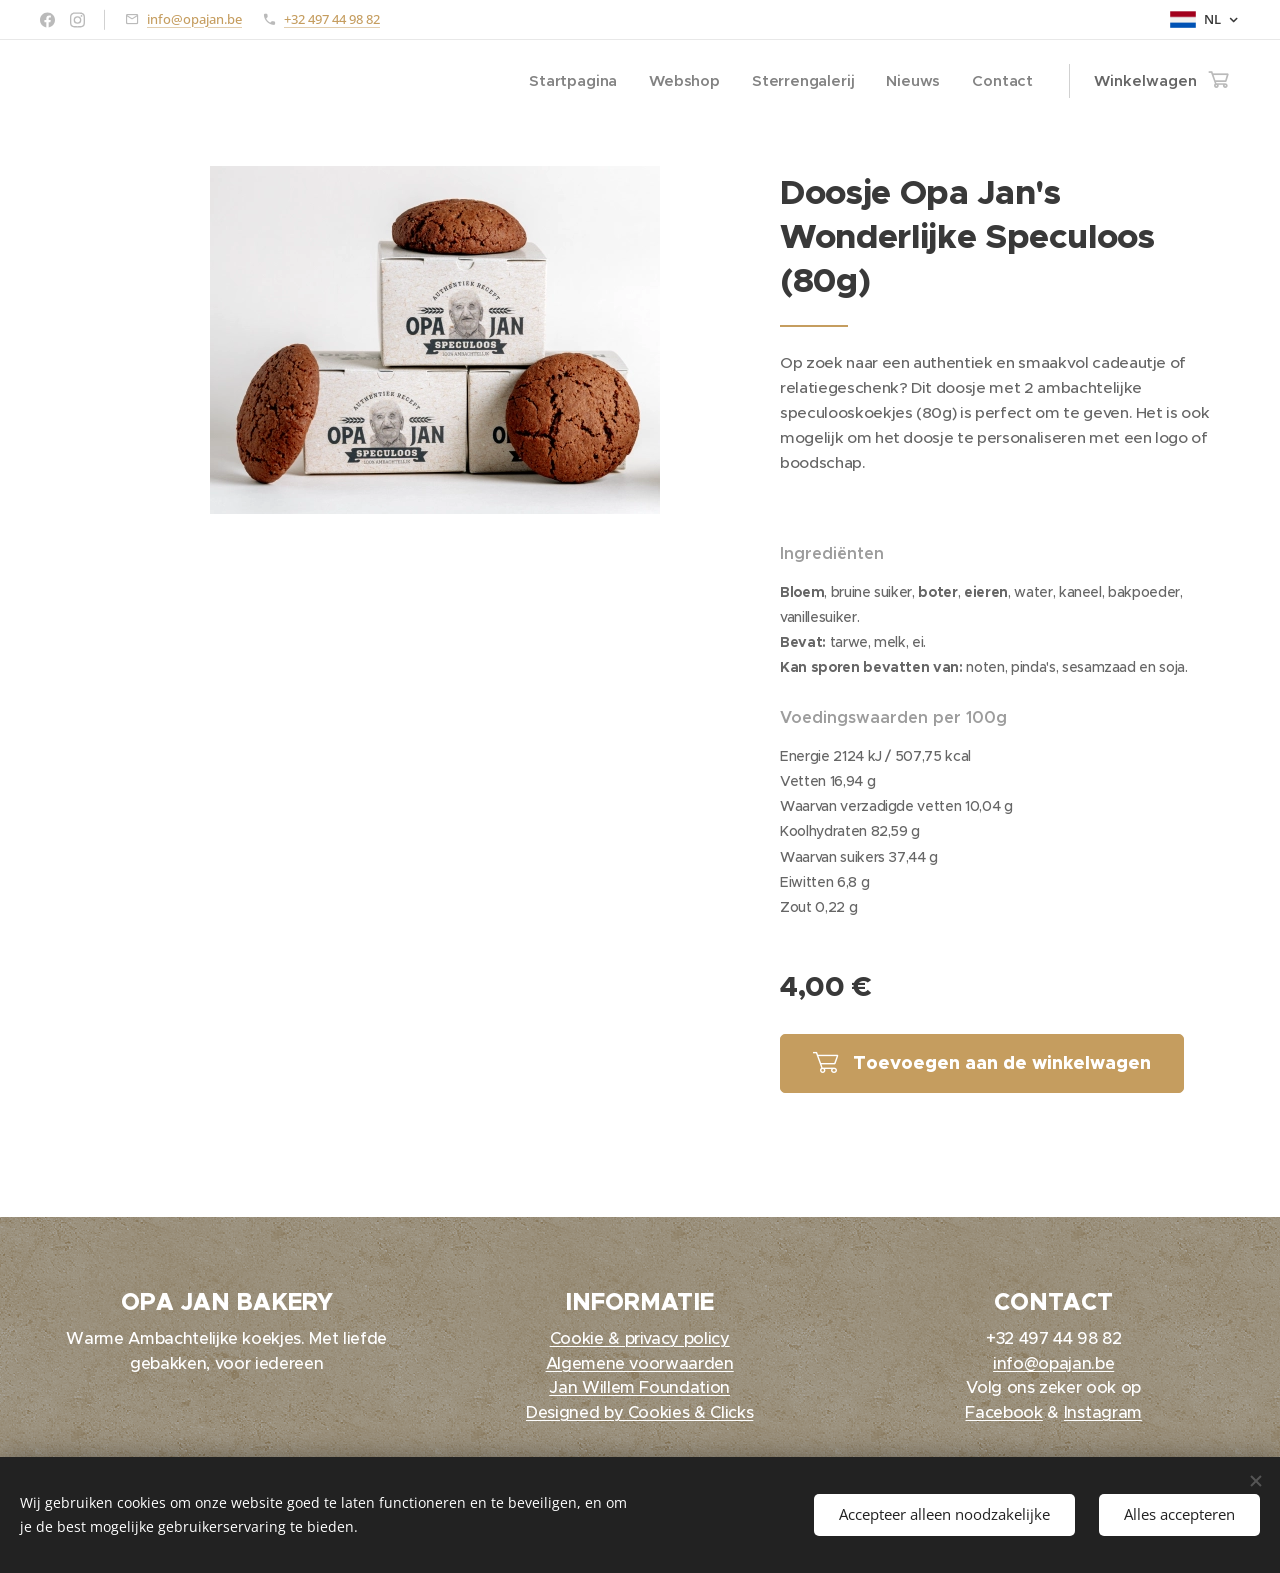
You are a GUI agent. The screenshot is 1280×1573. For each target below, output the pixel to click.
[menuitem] (571, 81)
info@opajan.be (194, 19)
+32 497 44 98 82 (332, 19)
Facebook (1003, 1412)
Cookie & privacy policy (640, 1338)
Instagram (1102, 1412)
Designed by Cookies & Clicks (639, 1412)
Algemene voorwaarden (640, 1363)
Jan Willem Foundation (640, 1387)
